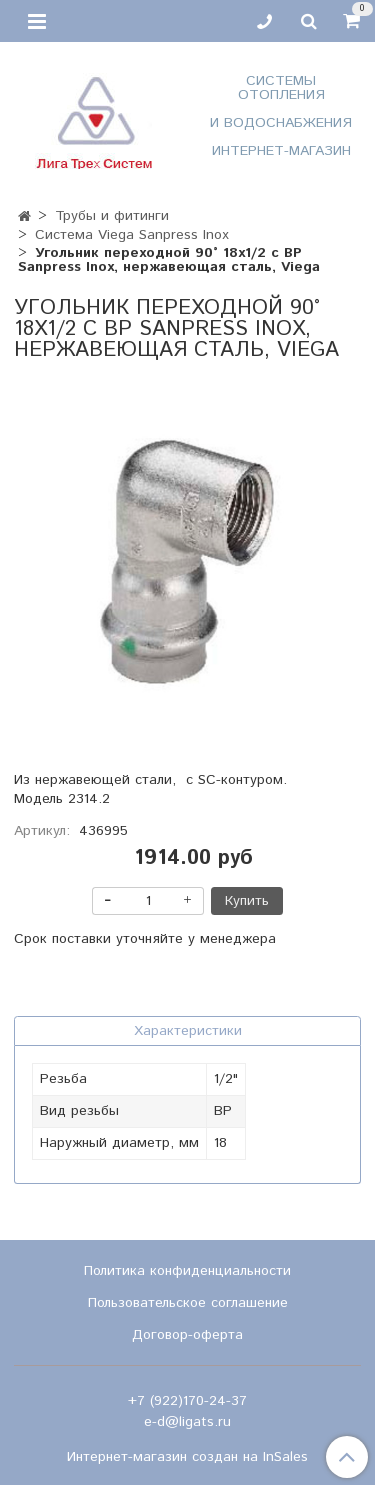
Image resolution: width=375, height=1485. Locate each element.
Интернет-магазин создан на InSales (187, 1457)
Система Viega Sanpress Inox (132, 235)
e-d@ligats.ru (187, 1422)
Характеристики (188, 1031)
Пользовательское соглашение (188, 1303)
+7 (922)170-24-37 (187, 1401)
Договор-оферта (187, 1335)
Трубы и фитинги (112, 216)
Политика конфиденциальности (187, 1271)
